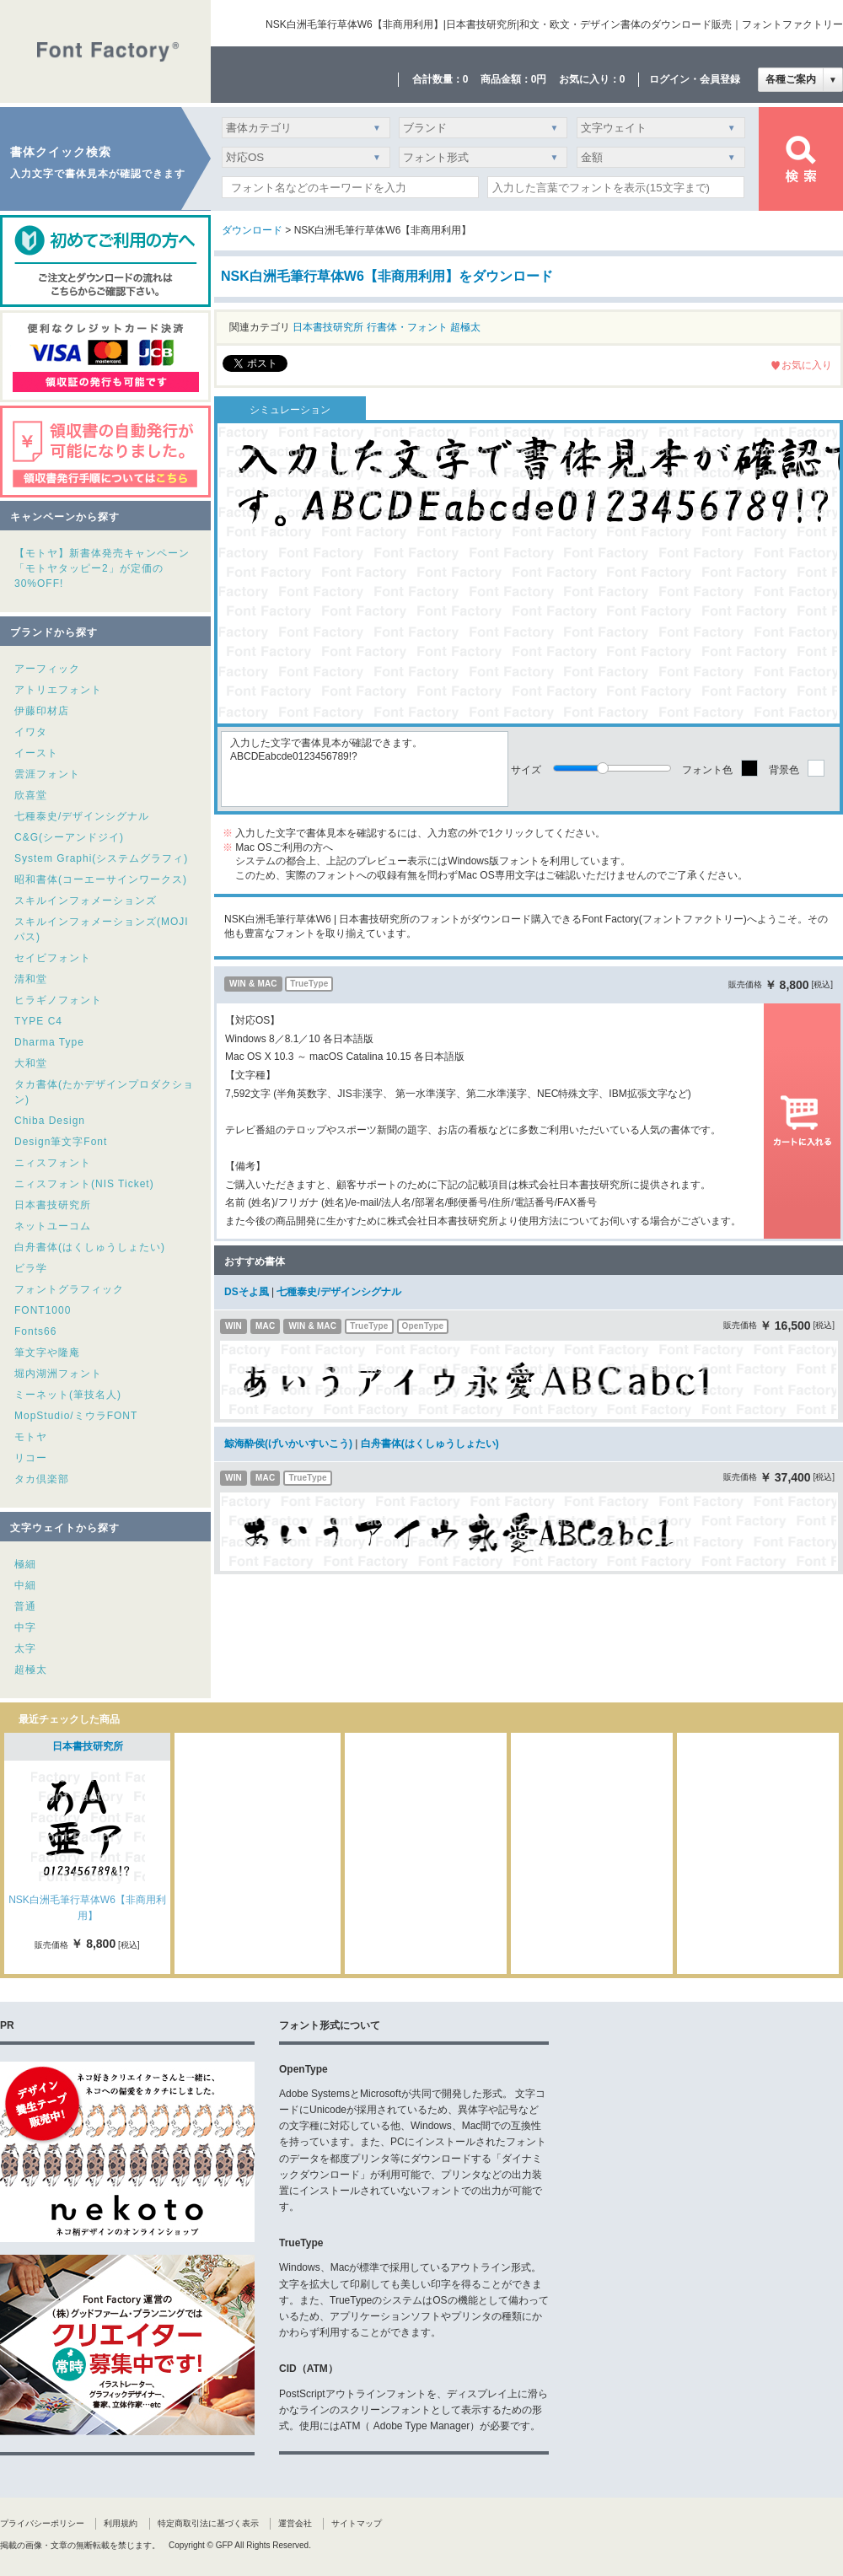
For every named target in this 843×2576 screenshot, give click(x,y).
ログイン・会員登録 (694, 79)
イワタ (30, 732)
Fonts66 (35, 1331)
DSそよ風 (246, 1292)
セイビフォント (52, 958)
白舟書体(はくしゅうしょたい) (89, 1247)
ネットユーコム (52, 1226)
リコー (30, 1458)
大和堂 (30, 1063)
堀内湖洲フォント (58, 1373)
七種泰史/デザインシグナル (81, 816)
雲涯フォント (47, 774)
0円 (539, 79)
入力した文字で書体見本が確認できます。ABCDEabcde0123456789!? (364, 769)
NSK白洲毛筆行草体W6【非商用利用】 (87, 1908)
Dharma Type (49, 1042)
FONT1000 (42, 1310)
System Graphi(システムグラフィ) (101, 858)
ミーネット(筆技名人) (67, 1395)
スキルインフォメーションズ (85, 900)
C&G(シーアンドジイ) (69, 837)
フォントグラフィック (69, 1289)
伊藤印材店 (41, 711)
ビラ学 (30, 1268)
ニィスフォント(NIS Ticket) (84, 1184)
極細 (25, 1564)
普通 (25, 1606)
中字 (25, 1627)
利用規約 (120, 2523)
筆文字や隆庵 (47, 1352)
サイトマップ (356, 2523)
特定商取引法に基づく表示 (208, 2523)
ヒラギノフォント (58, 1000)
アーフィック (47, 669)
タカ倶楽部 (41, 1479)
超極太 (30, 1669)
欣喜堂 (30, 795)
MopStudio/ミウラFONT (75, 1416)
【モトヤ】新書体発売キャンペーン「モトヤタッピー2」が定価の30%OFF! (102, 568)
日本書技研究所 (52, 1205)
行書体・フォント (407, 327)
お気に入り (806, 365)
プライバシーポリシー (42, 2523)
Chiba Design (49, 1121)
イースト (36, 753)
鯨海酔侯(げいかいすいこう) (288, 1443)
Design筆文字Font (60, 1142)
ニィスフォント (52, 1163)
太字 (25, 1648)
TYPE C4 (38, 1021)
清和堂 (30, 979)
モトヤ (30, 1437)
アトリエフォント (58, 690)
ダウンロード (252, 230)
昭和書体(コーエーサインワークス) (100, 879)
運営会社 (295, 2523)
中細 (25, 1585)
